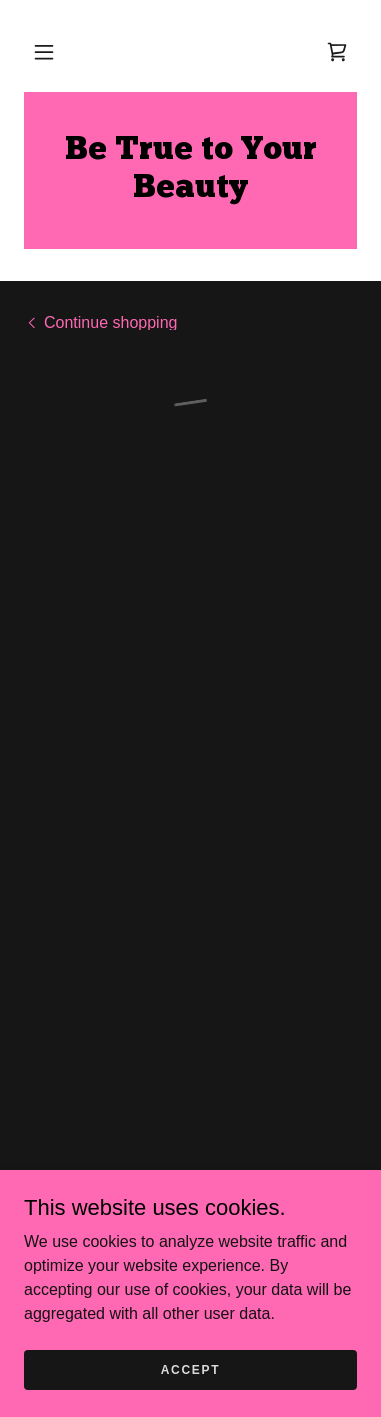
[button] (44, 52)
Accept (191, 1369)
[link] (190, 170)
